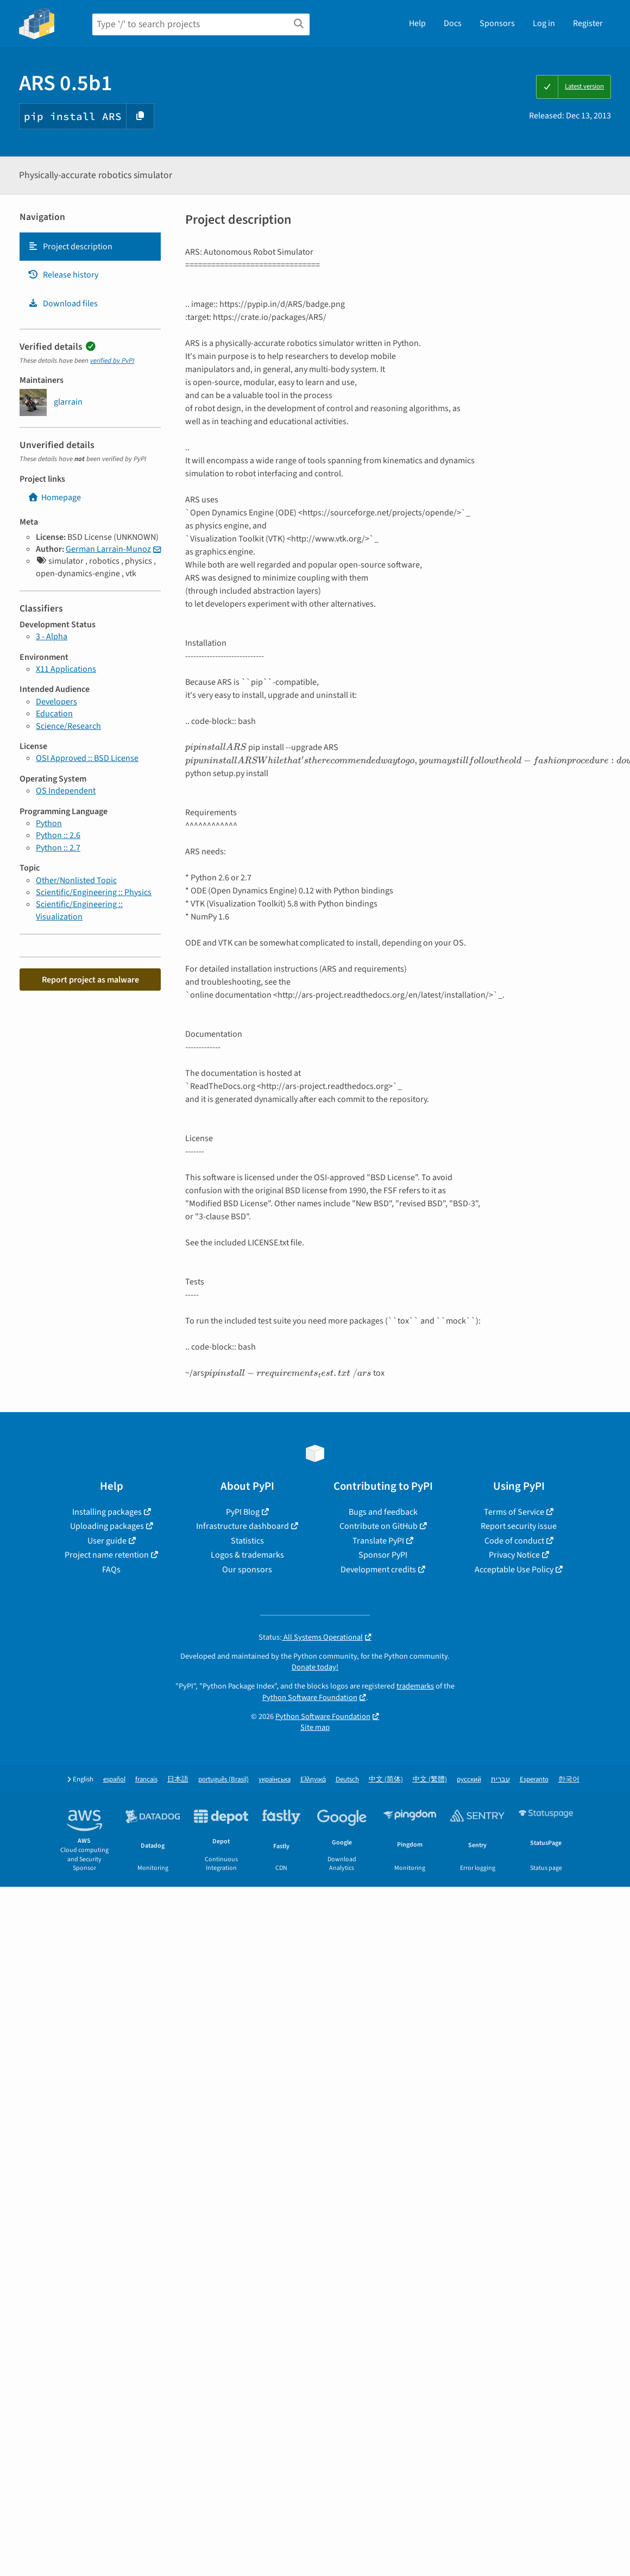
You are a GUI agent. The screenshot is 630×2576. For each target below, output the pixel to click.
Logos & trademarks (247, 1555)
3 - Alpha (51, 637)
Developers (56, 702)
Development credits (378, 1570)
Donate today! (315, 1667)
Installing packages (107, 1512)
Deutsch (347, 1779)
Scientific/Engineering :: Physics (94, 892)
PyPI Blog (243, 1512)
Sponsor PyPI (382, 1555)
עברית (500, 1779)
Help (417, 23)
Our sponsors (247, 1570)
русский (469, 1779)
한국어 (568, 1779)
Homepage (54, 497)
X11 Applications (66, 669)
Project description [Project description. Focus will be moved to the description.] (70, 247)
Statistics (247, 1541)
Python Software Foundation (309, 1697)
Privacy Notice (514, 1555)
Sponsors (497, 23)
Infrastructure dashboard (242, 1526)
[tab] (90, 246)
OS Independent (66, 791)
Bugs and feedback (383, 1512)
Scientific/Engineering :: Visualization (79, 910)
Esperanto (534, 1779)
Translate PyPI (378, 1541)
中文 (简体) (386, 1779)
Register (588, 23)
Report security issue (519, 1526)
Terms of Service (514, 1512)
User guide (107, 1541)
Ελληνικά (313, 1779)
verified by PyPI (112, 361)
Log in (544, 23)
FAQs (111, 1570)
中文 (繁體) (430, 1779)
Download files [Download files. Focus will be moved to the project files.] (63, 304)
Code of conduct (514, 1541)
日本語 (177, 1779)
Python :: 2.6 (58, 835)
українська (275, 1779)
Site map (315, 1727)
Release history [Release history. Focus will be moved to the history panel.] (63, 275)
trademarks (415, 1686)
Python (49, 823)
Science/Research (68, 726)
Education (54, 714)
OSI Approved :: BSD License (87, 758)
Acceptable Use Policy (514, 1570)
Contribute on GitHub (378, 1526)
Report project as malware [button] (90, 980)
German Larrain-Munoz (108, 549)
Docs (453, 23)
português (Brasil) (223, 1779)
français (146, 1779)
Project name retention (107, 1555)
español (114, 1779)
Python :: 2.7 (58, 848)
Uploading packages (107, 1526)
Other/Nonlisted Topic (76, 880)
